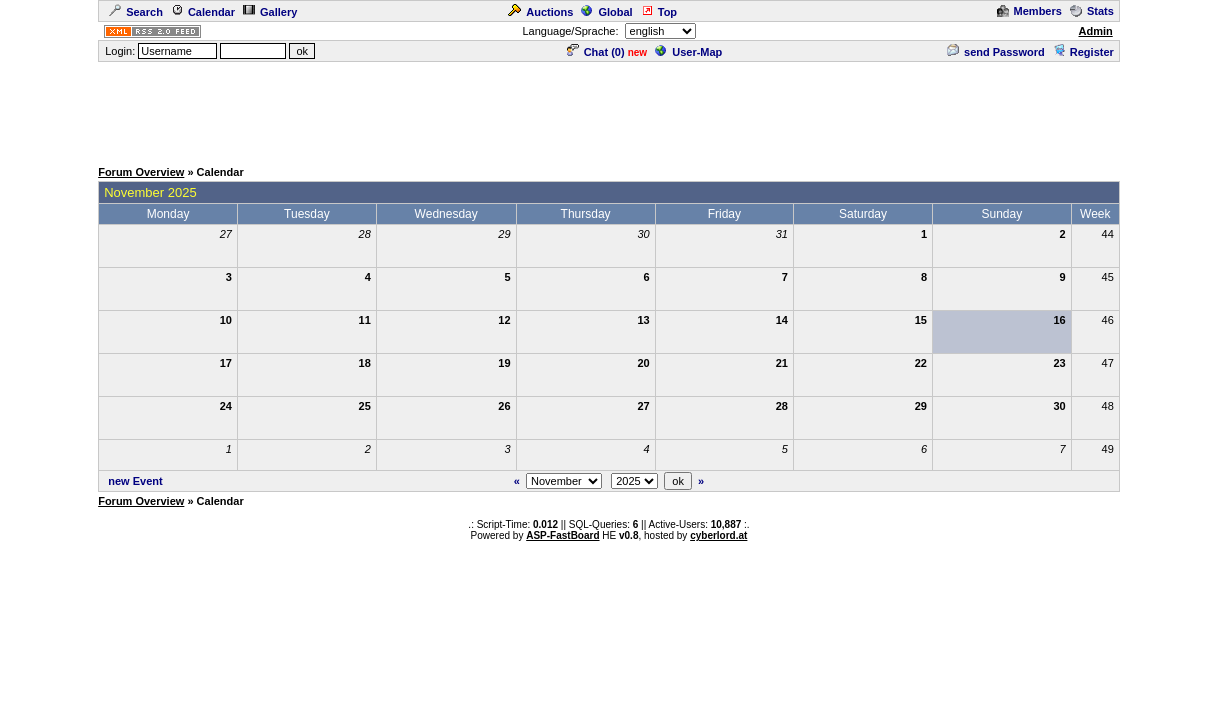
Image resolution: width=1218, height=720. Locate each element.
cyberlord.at (718, 535)
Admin (1095, 31)
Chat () (596, 52)
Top (659, 12)
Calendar (203, 12)
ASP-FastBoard (562, 535)
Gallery (270, 12)
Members (1029, 11)
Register (1083, 52)
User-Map (688, 52)
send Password (996, 52)
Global (606, 12)
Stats (1092, 11)
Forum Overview (141, 172)
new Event (135, 481)
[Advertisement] (609, 109)
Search (136, 12)
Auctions (540, 12)
